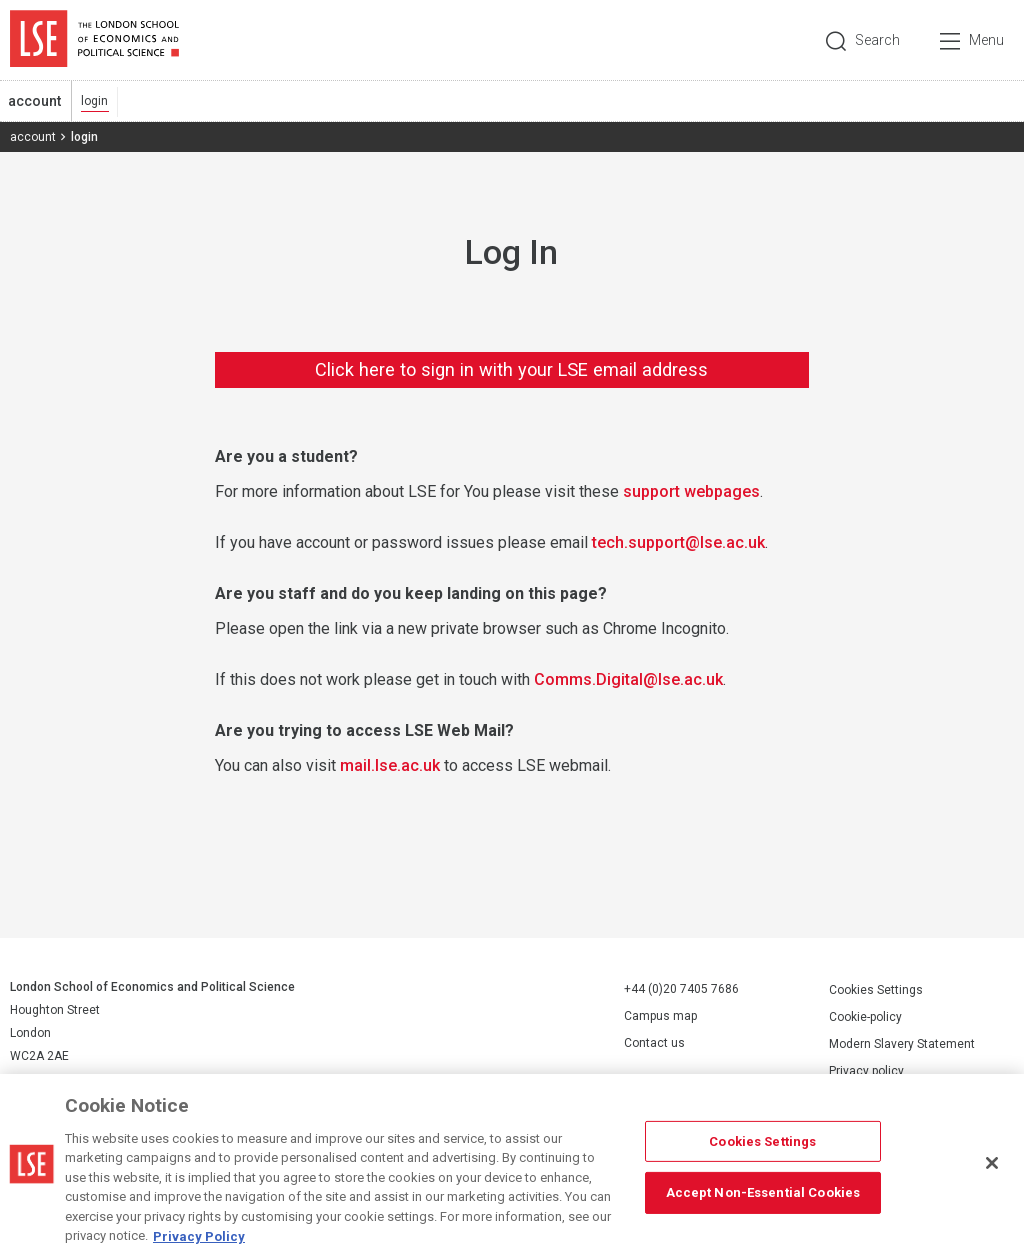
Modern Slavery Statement (902, 1044)
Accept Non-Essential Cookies (763, 1204)
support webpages (691, 491)
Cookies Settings (876, 990)
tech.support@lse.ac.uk (678, 542)
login (94, 101)
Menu (986, 40)
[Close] (992, 1175)
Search (877, 40)
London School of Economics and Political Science (94, 40)
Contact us (654, 1043)
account (34, 101)
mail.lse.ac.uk (390, 765)
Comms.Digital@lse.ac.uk (628, 679)
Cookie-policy (865, 1017)
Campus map (660, 1016)
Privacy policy (866, 1071)
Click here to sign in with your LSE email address (511, 369)
